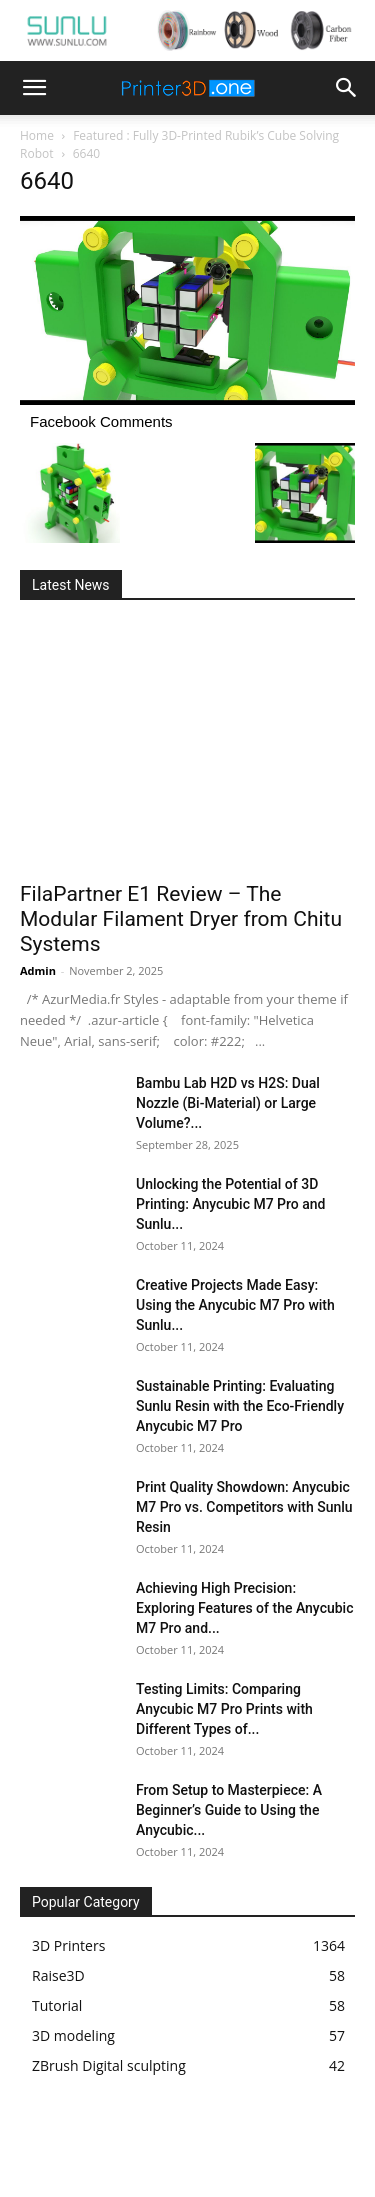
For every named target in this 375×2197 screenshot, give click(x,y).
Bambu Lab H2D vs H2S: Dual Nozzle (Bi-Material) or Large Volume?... (228, 1103)
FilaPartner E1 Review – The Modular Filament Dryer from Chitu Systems (181, 919)
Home (37, 135)
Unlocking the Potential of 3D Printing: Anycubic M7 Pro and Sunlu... (230, 1204)
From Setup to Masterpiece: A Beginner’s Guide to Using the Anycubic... (229, 1810)
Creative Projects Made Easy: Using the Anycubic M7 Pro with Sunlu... (235, 1305)
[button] (34, 88)
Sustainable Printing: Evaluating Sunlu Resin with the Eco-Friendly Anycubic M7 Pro (240, 1406)
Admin (38, 970)
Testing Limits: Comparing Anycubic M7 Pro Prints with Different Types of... (224, 1709)
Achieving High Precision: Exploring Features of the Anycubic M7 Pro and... (244, 1608)
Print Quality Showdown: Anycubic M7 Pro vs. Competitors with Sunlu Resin (244, 1507)
